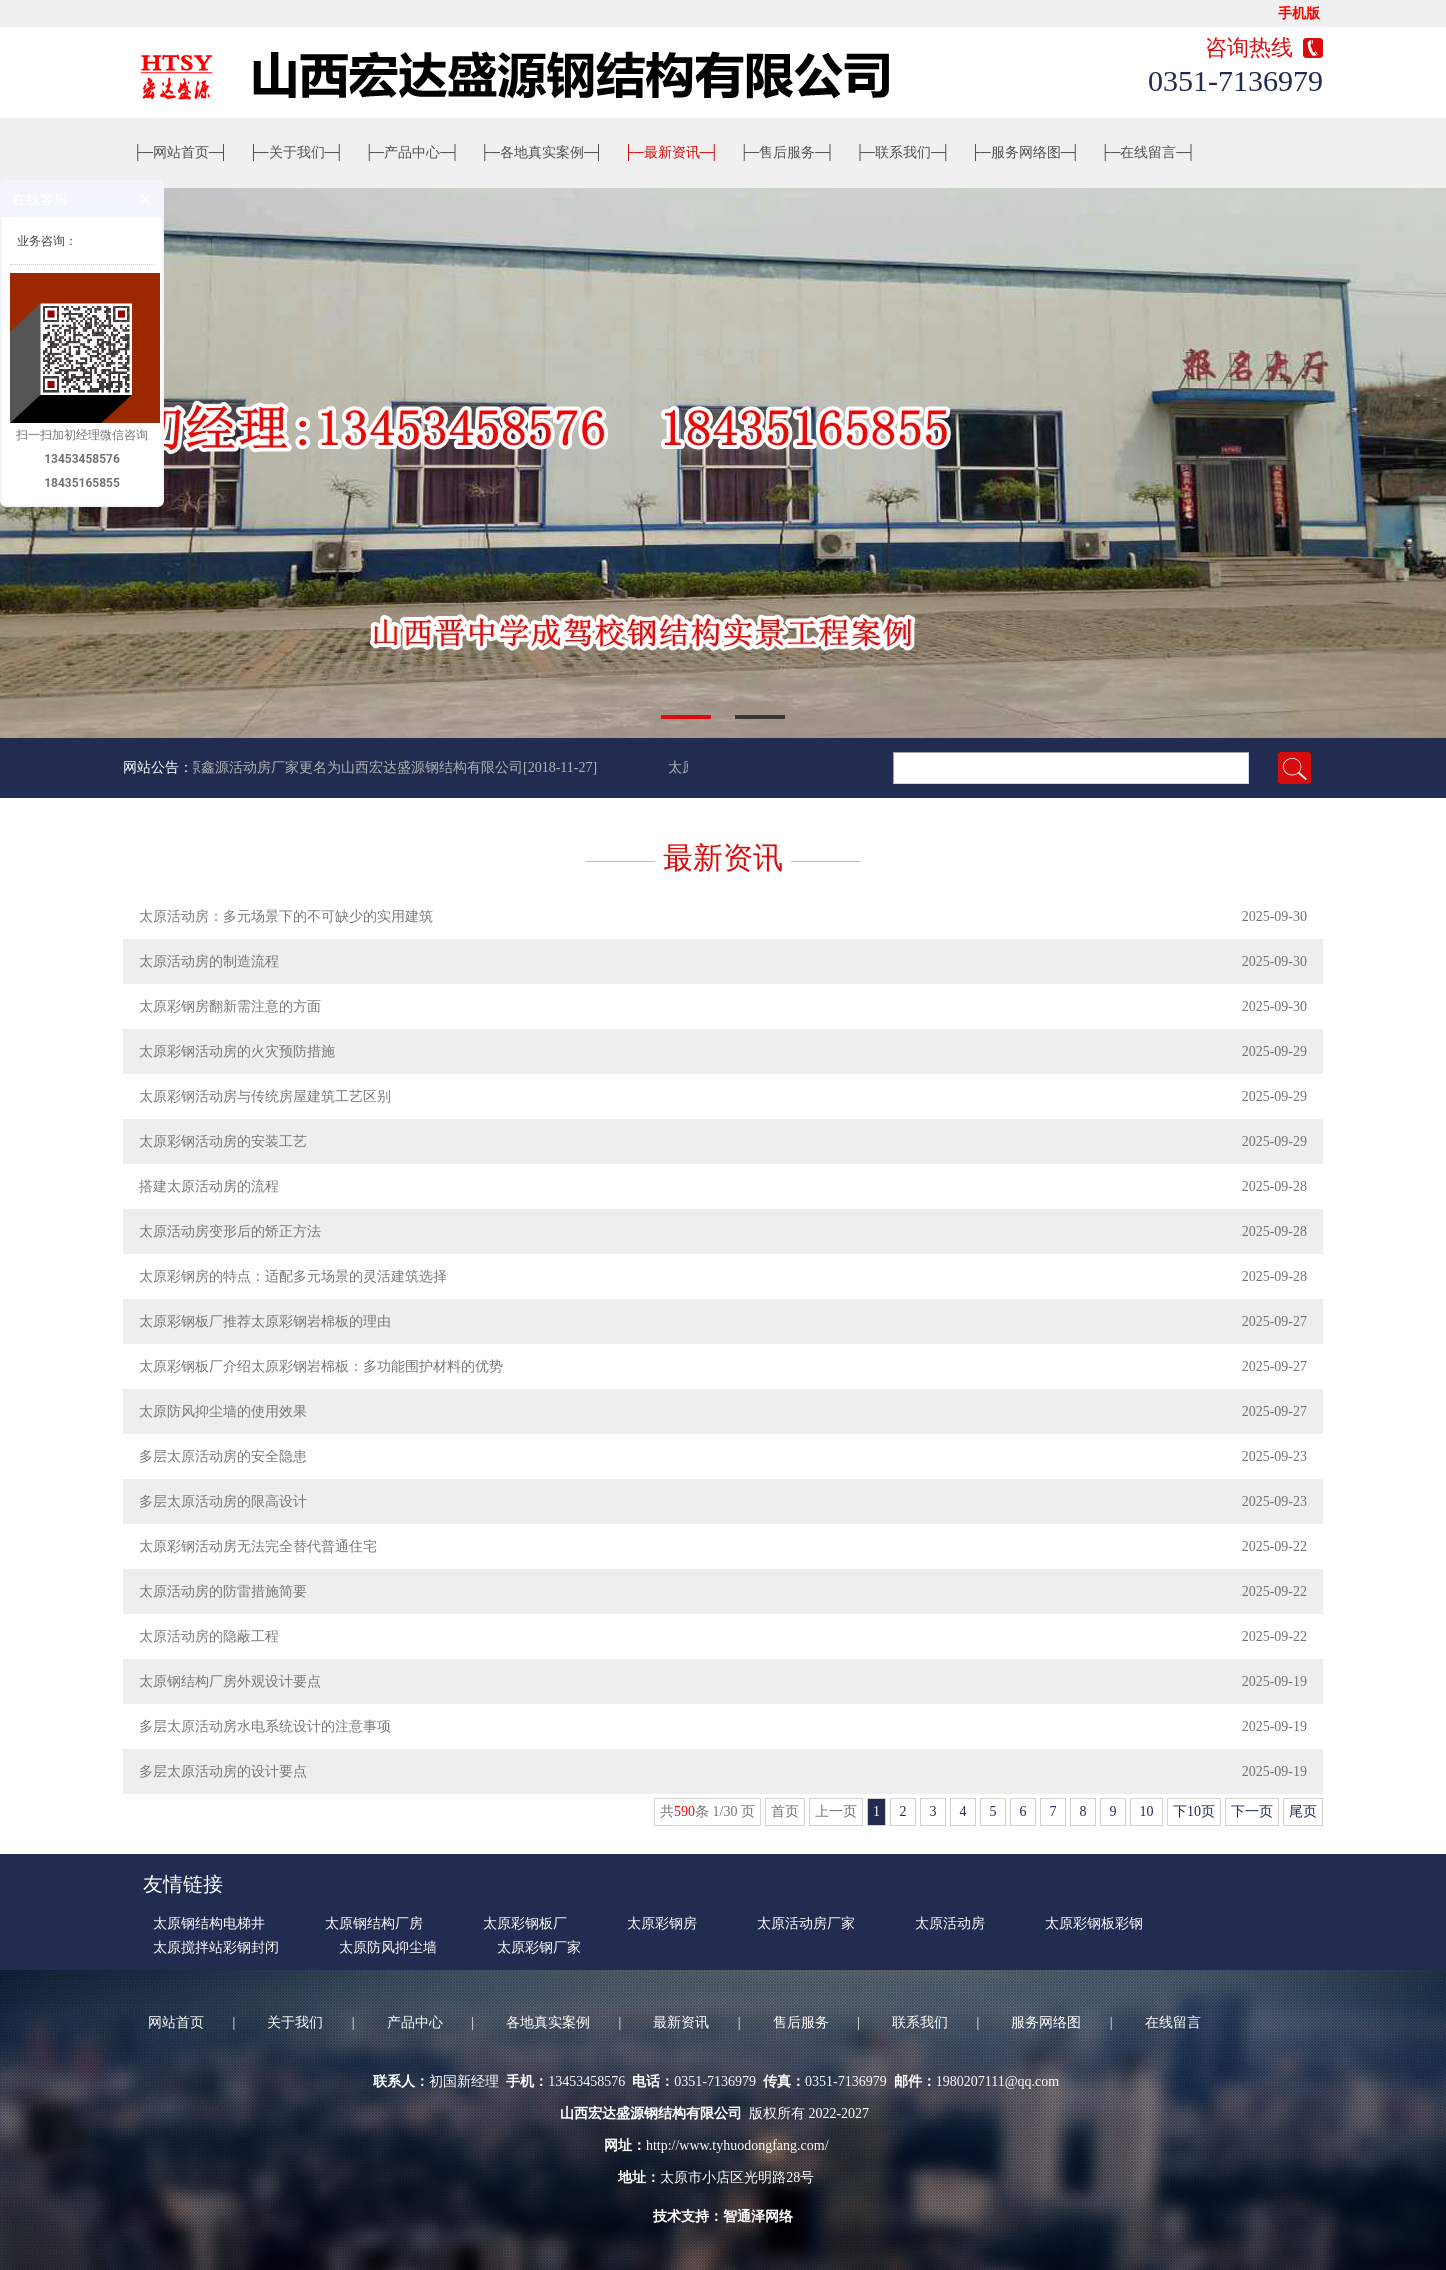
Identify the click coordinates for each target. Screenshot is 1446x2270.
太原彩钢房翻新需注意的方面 (230, 1006)
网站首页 (181, 152)
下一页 (1252, 1811)
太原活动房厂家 (806, 1923)
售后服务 (787, 152)
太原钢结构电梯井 (209, 1923)
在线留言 (1149, 152)
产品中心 (412, 152)
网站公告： (158, 767)
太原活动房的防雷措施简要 (223, 1591)
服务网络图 (1026, 152)
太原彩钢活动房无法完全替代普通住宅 (258, 1546)
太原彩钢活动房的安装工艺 (223, 1141)
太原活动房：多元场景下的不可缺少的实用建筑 (286, 916)
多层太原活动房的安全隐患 (223, 1456)
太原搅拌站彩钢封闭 (216, 1947)
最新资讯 (672, 152)
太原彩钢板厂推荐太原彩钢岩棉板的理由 (265, 1321)
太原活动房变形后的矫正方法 (230, 1231)
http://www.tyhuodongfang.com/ (737, 2145)
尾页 (1303, 1811)
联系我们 (903, 152)
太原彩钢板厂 (525, 1923)
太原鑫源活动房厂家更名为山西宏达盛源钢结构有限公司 (351, 767)
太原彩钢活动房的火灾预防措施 (237, 1051)
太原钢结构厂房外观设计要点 (230, 1681)
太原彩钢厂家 (539, 1947)
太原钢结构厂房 (374, 1923)
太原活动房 (950, 1923)
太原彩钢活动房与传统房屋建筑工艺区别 (265, 1096)
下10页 (1194, 1811)
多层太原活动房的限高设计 (223, 1501)
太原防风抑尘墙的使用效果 (223, 1411)
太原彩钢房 (662, 1923)
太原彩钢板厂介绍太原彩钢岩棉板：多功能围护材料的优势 (321, 1366)
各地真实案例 (542, 152)
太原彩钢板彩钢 (1094, 1923)
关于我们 (297, 152)
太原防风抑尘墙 (388, 1947)
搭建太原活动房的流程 (209, 1186)
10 (1146, 1811)
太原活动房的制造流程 (209, 961)
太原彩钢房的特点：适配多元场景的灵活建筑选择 (293, 1276)
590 (684, 1811)
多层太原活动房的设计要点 (223, 1771)
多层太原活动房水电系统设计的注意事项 (265, 1726)
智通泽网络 (758, 2216)
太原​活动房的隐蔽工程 (209, 1636)
